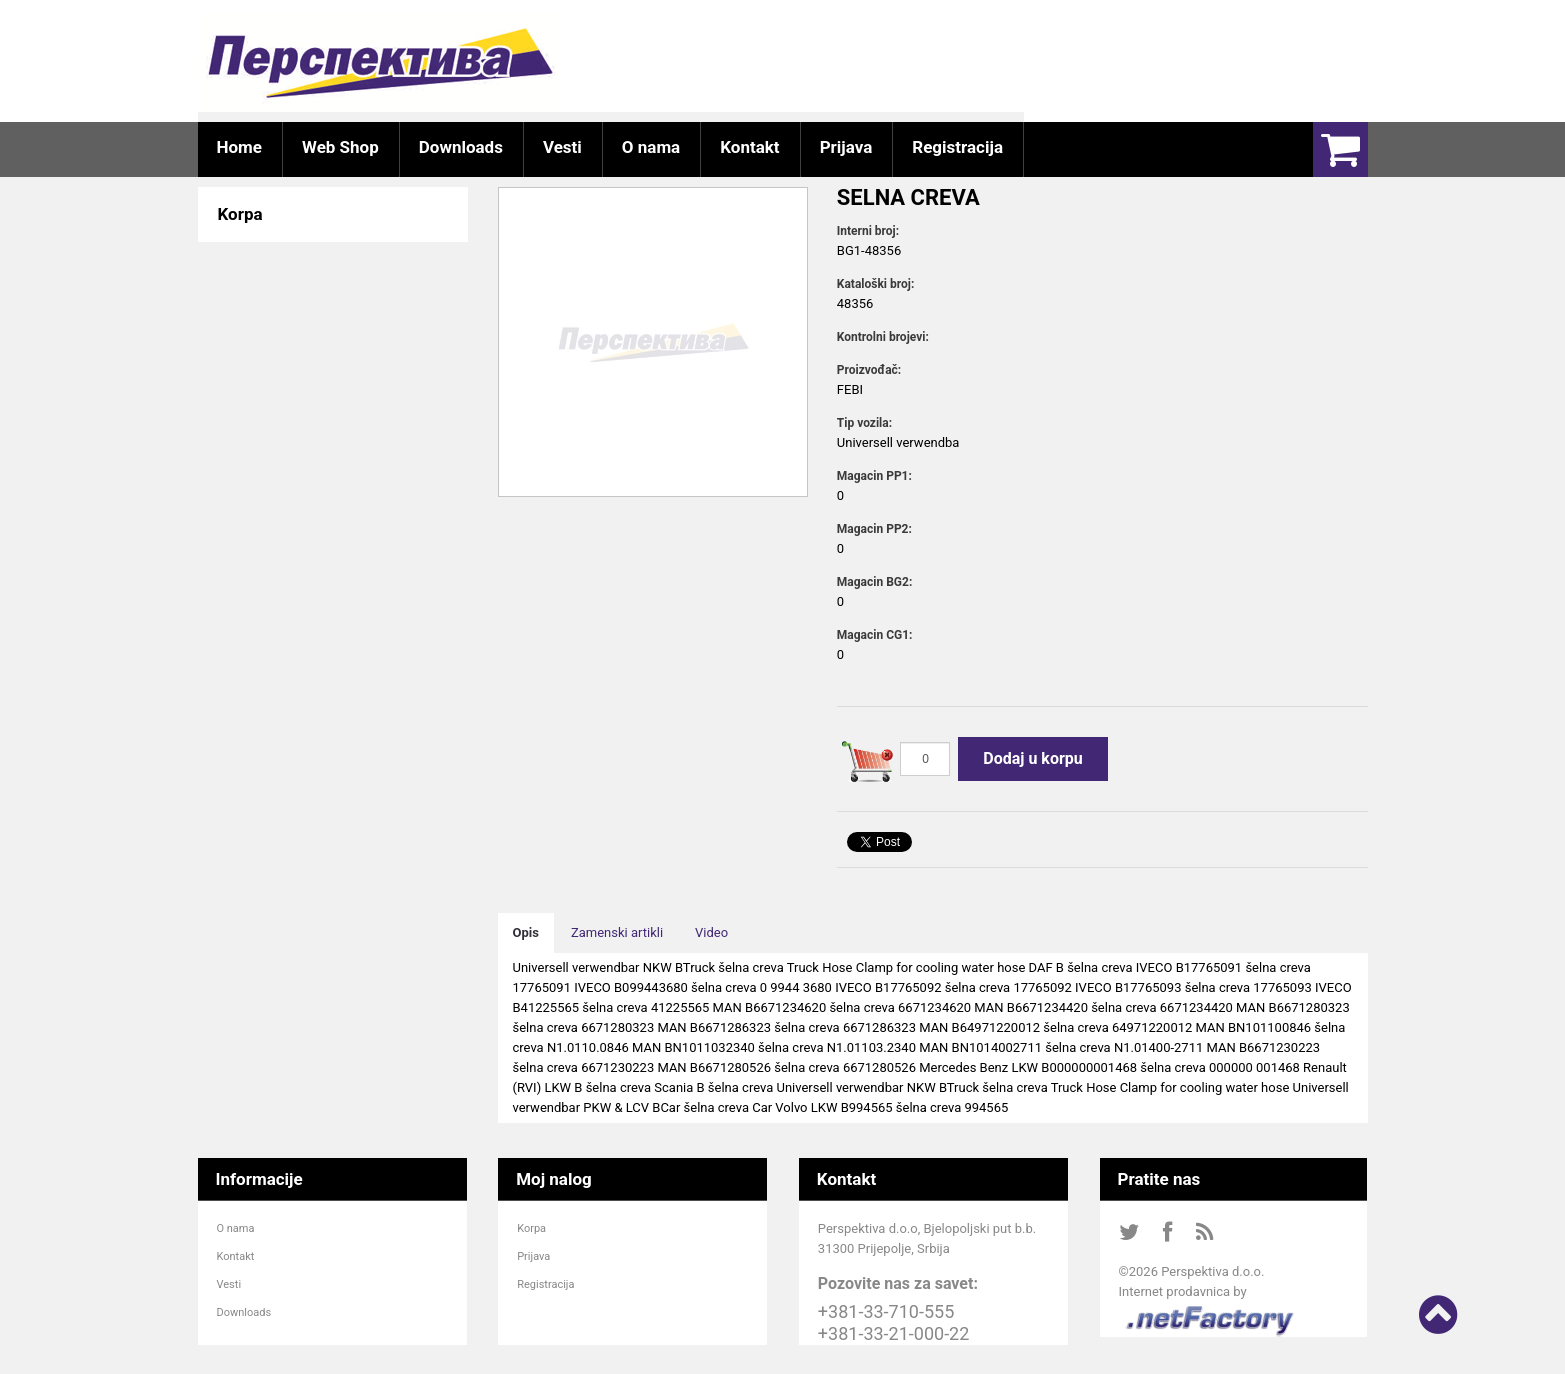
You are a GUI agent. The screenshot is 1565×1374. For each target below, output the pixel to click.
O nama (236, 1228)
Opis (526, 932)
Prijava (533, 1256)
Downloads (244, 1312)
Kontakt (236, 1256)
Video (711, 932)
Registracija (545, 1284)
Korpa (531, 1228)
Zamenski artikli (617, 932)
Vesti (229, 1284)
